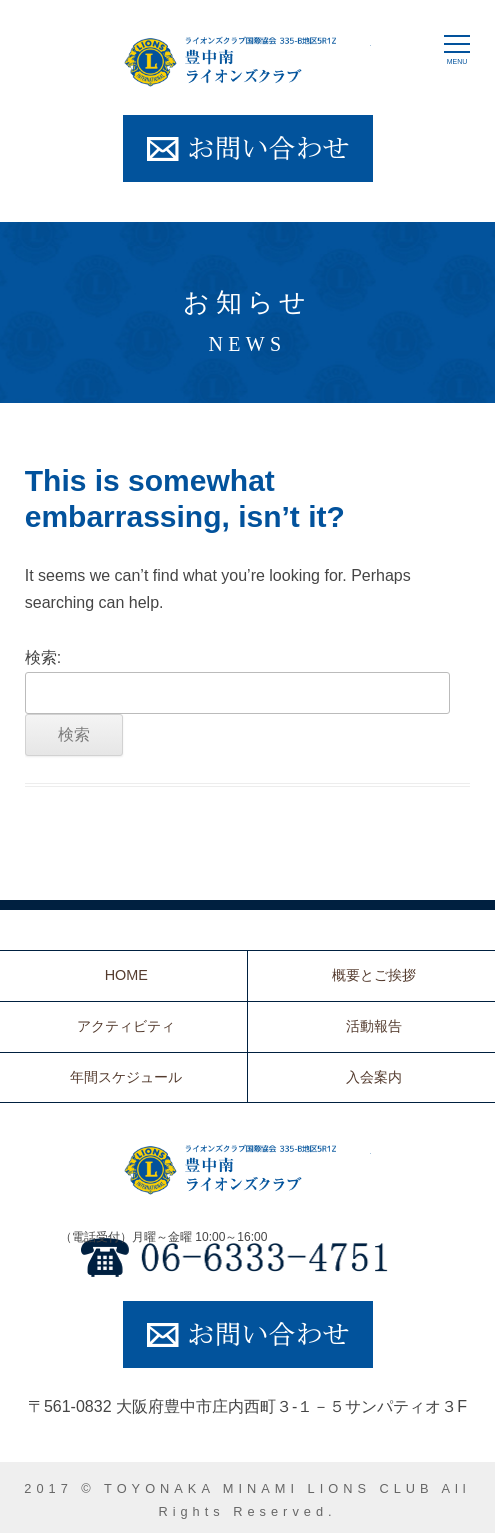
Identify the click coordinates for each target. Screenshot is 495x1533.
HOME (126, 975)
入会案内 (374, 1077)
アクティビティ (126, 1026)
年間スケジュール (126, 1077)
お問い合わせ (248, 148)
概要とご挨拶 (374, 975)
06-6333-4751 (248, 1257)
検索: (43, 657)
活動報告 (374, 1026)
